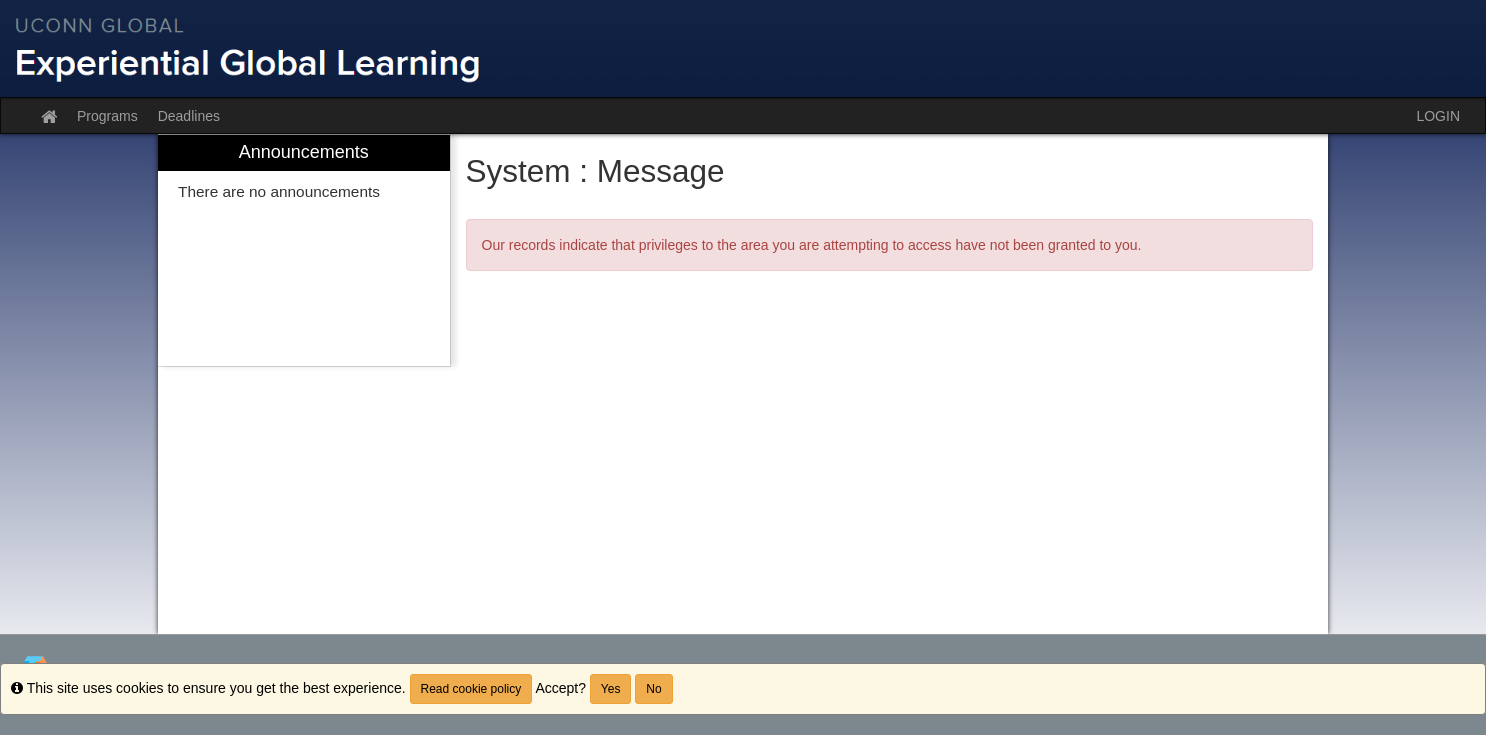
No (653, 689)
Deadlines (189, 116)
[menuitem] (304, 250)
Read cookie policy (471, 689)
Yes (611, 689)
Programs (107, 116)
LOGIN (1438, 116)
